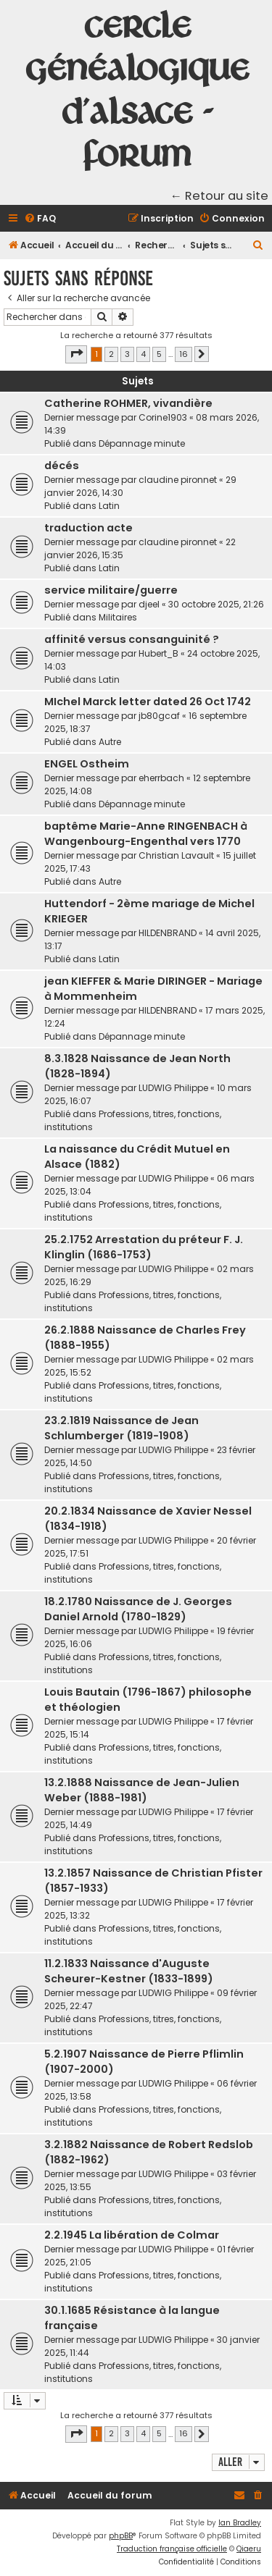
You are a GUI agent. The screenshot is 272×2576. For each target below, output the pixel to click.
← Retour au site (219, 196)
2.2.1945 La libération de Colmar (131, 2235)
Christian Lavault (176, 855)
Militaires (118, 617)
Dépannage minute (142, 443)
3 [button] (127, 354)
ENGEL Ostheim (86, 764)
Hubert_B (158, 653)
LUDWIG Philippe (173, 1088)
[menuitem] (40, 219)
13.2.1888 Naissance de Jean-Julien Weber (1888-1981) (141, 1790)
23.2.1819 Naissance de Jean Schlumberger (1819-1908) (121, 1428)
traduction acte (88, 528)
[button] (76, 354)
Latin (109, 506)
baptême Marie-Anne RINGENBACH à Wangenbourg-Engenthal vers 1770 (145, 834)
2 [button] (111, 354)
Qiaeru (248, 2548)
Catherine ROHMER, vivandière (128, 403)
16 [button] (183, 354)
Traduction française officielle (172, 2548)
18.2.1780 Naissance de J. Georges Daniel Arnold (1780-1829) (138, 1609)
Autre (110, 742)
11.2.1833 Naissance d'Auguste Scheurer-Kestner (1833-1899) (128, 1971)
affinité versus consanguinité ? (131, 639)
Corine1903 (163, 417)
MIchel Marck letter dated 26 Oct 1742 (147, 701)
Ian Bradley (239, 2522)
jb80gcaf (159, 716)
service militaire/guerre (111, 590)
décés (61, 465)
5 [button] (159, 354)
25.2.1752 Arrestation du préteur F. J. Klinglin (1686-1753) (143, 1247)
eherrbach (161, 778)
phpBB (121, 2535)
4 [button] (143, 354)
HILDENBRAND (168, 933)
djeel (149, 604)
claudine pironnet (178, 479)
